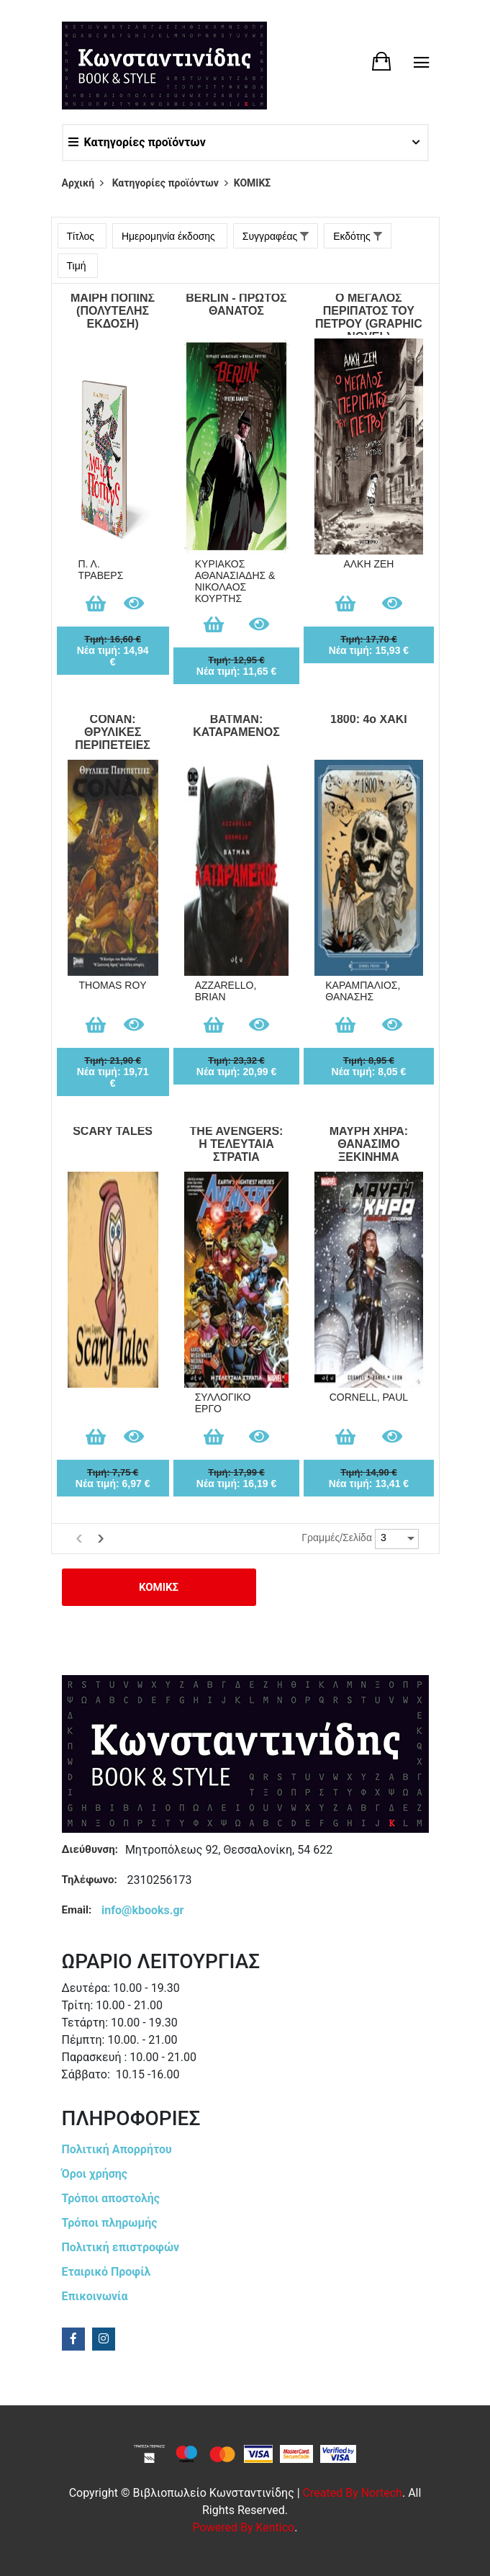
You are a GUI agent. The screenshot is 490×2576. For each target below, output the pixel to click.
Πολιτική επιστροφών (121, 2247)
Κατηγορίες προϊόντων (137, 142)
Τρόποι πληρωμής (110, 2223)
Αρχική (78, 183)
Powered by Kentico (244, 2527)
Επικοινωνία (95, 2296)
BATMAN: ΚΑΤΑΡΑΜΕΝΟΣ (236, 725)
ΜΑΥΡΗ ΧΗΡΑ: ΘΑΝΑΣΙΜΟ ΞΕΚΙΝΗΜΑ (369, 1144)
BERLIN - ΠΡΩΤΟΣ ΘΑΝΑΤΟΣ (236, 304)
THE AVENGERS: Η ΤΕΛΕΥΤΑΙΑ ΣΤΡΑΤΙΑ (236, 1144)
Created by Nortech (352, 2493)
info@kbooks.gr (142, 1910)
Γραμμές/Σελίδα (336, 1537)
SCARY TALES (113, 1131)
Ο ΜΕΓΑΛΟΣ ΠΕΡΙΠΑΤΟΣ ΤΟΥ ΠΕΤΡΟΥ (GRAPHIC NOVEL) (368, 313)
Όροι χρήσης (95, 2174)
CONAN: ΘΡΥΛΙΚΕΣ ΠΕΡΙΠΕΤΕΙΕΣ (112, 732)
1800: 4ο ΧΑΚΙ (368, 719)
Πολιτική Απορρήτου (117, 2149)
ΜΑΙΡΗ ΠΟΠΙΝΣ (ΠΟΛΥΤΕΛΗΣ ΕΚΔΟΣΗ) (113, 311)
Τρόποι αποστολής (111, 2198)
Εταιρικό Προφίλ (106, 2272)
